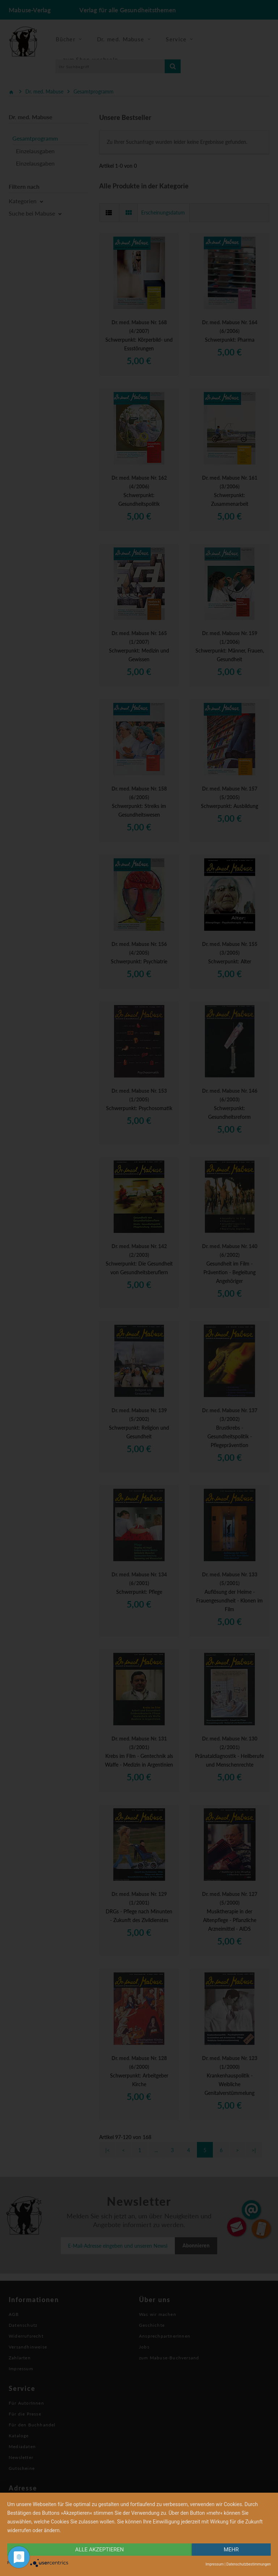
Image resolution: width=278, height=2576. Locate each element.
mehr (231, 2549)
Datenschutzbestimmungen (248, 2564)
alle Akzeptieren (99, 2549)
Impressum (215, 2564)
